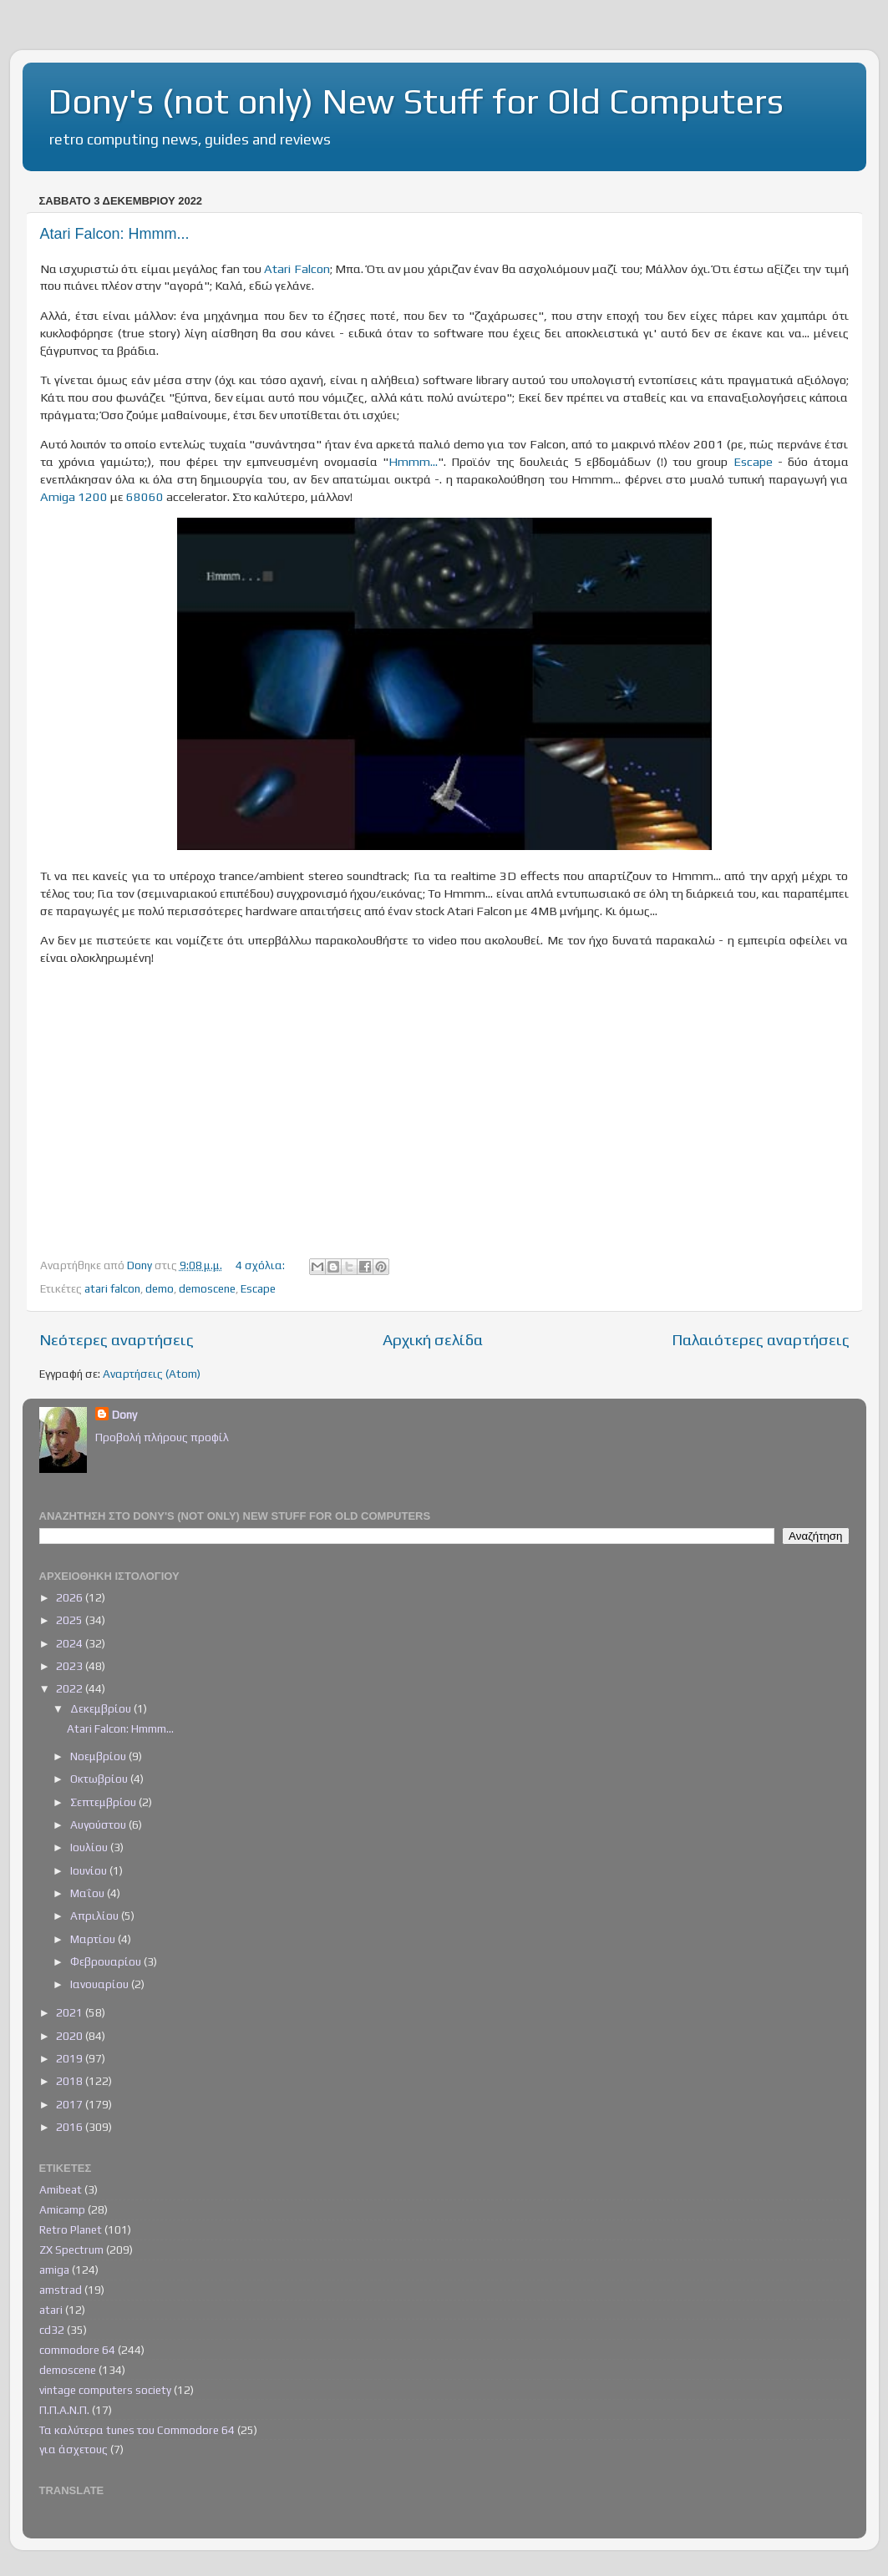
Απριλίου (95, 1915)
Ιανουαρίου (100, 1984)
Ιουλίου (90, 1847)
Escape (753, 461)
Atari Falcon (296, 268)
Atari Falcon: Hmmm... (115, 233)
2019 (70, 2058)
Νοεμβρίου (99, 1756)
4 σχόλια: (261, 1265)
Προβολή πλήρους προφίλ (162, 1437)
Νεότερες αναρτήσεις (116, 1339)
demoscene (207, 1288)
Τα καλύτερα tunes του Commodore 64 (137, 2430)
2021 (70, 2012)
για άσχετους (73, 2449)
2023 (70, 1666)
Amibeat (60, 2189)
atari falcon (112, 1288)
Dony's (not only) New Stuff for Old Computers (416, 101)
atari (51, 2309)
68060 (145, 496)
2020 (70, 2035)
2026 (70, 1597)
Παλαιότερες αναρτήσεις (761, 1339)
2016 (70, 2126)
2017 (70, 2104)
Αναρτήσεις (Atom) (151, 1373)
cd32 (51, 2329)
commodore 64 (77, 2349)
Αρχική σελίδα (433, 1339)
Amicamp (62, 2209)
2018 (70, 2081)
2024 (70, 1643)
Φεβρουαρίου (107, 1961)
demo (159, 1288)
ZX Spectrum (71, 2249)
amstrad (60, 2289)
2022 (70, 1688)
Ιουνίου (89, 1870)
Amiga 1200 (74, 496)
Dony (124, 1414)
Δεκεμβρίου (102, 1708)
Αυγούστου (99, 1824)
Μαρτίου (94, 1939)
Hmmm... (413, 461)
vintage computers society (105, 2389)
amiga (54, 2269)
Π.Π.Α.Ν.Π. (64, 2410)
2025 (70, 1620)
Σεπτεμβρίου (104, 1802)
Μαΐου (88, 1893)
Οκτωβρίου (100, 1778)
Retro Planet (70, 2229)
